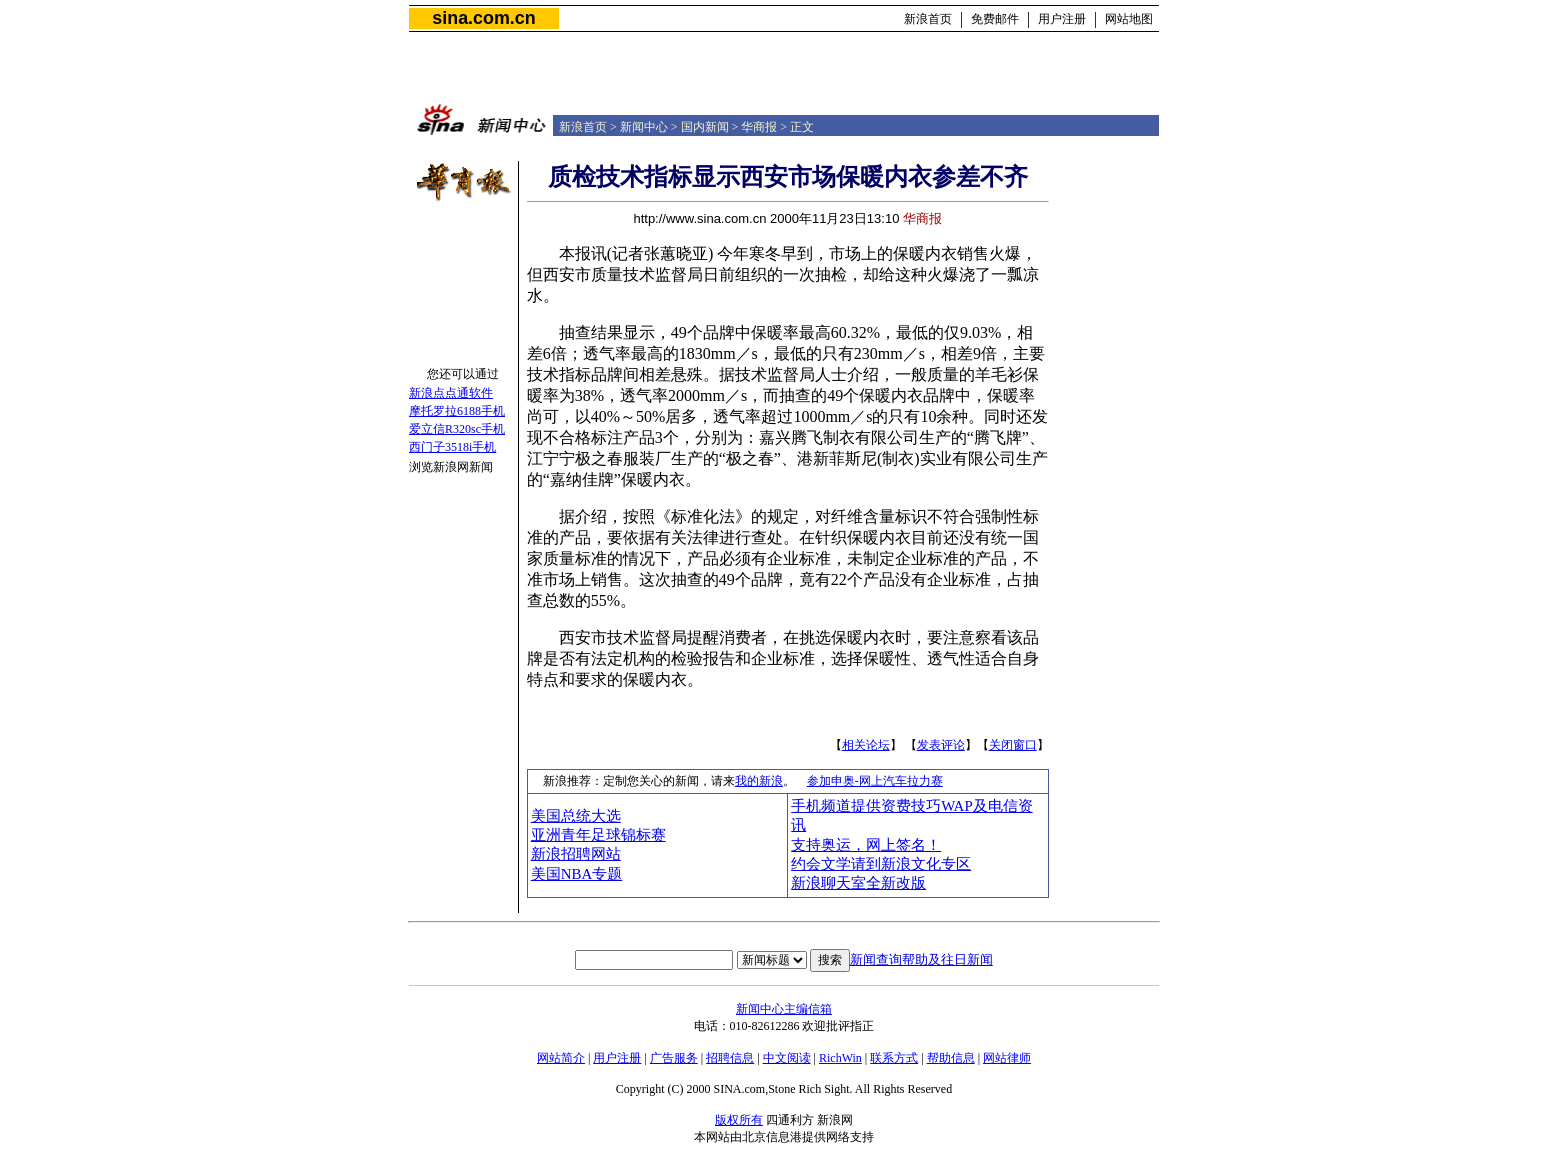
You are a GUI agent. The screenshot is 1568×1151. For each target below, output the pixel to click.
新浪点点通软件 (451, 393)
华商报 (759, 127)
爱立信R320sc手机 (457, 429)
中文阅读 (787, 1058)
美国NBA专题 (576, 874)
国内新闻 (705, 127)
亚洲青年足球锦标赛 (598, 835)
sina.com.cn (483, 18)
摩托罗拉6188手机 (457, 411)
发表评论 (941, 745)
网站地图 (1129, 19)
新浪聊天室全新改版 (858, 883)
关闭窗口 (1013, 745)
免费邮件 (995, 19)
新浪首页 (928, 19)
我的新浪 (759, 781)
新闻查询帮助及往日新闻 (921, 959)
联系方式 (894, 1058)
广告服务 (674, 1058)
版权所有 (739, 1120)
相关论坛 (866, 745)
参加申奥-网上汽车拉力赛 (875, 781)
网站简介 (561, 1058)
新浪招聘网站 (576, 854)
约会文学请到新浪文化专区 (881, 864)
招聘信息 (730, 1058)
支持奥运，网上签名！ (866, 845)
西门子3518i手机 (452, 447)
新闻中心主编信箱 (784, 1009)
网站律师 (1007, 1058)
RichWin (840, 1058)
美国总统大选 (576, 816)
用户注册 (1062, 19)
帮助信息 (951, 1058)
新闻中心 (644, 127)
